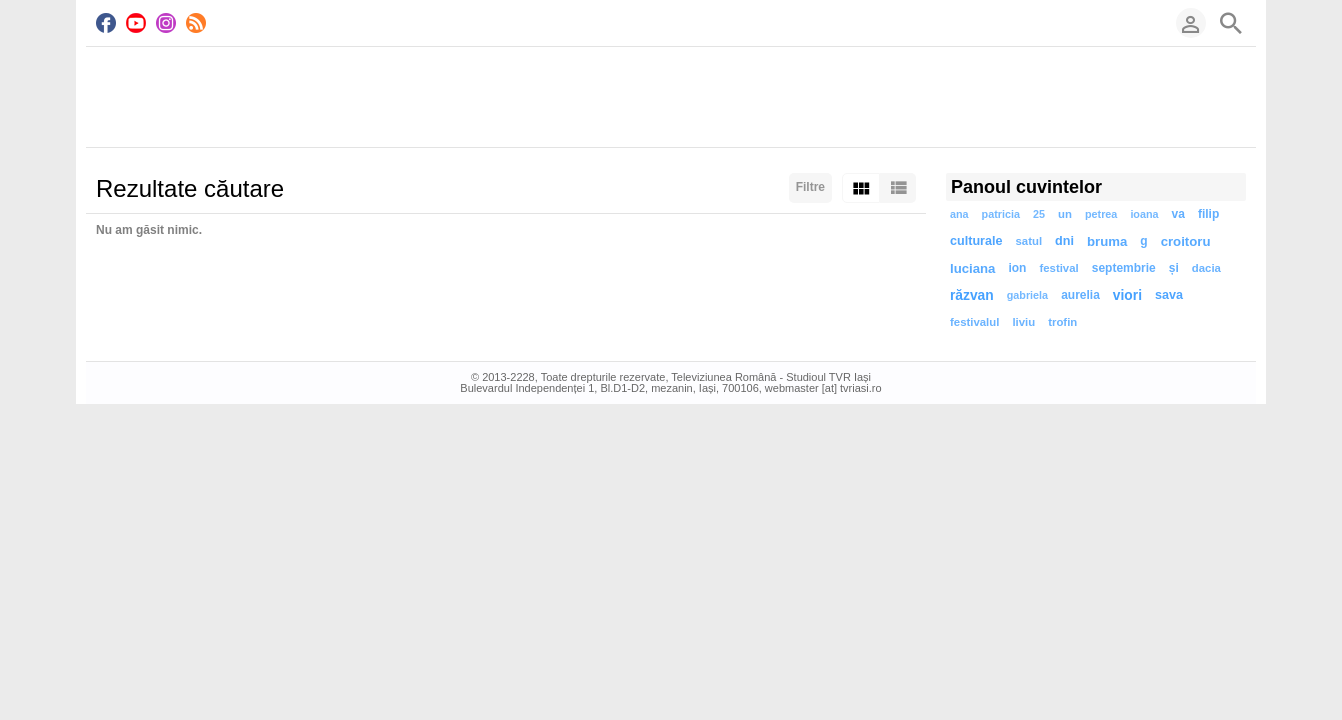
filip (1208, 214)
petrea (1101, 214)
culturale (976, 241)
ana (959, 214)
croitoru (1186, 241)
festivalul (974, 322)
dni (1064, 241)
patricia (1001, 214)
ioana (1144, 214)
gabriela (1027, 295)
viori (1127, 295)
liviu (1023, 322)
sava (1169, 295)
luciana (972, 268)
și (1174, 268)
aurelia (1080, 295)
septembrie (1124, 268)
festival (1058, 268)
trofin (1062, 322)
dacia (1206, 268)
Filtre (810, 187)
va (1178, 214)
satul (1029, 241)
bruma (1107, 241)
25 (1039, 214)
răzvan (972, 295)
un (1065, 214)
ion (1017, 268)
